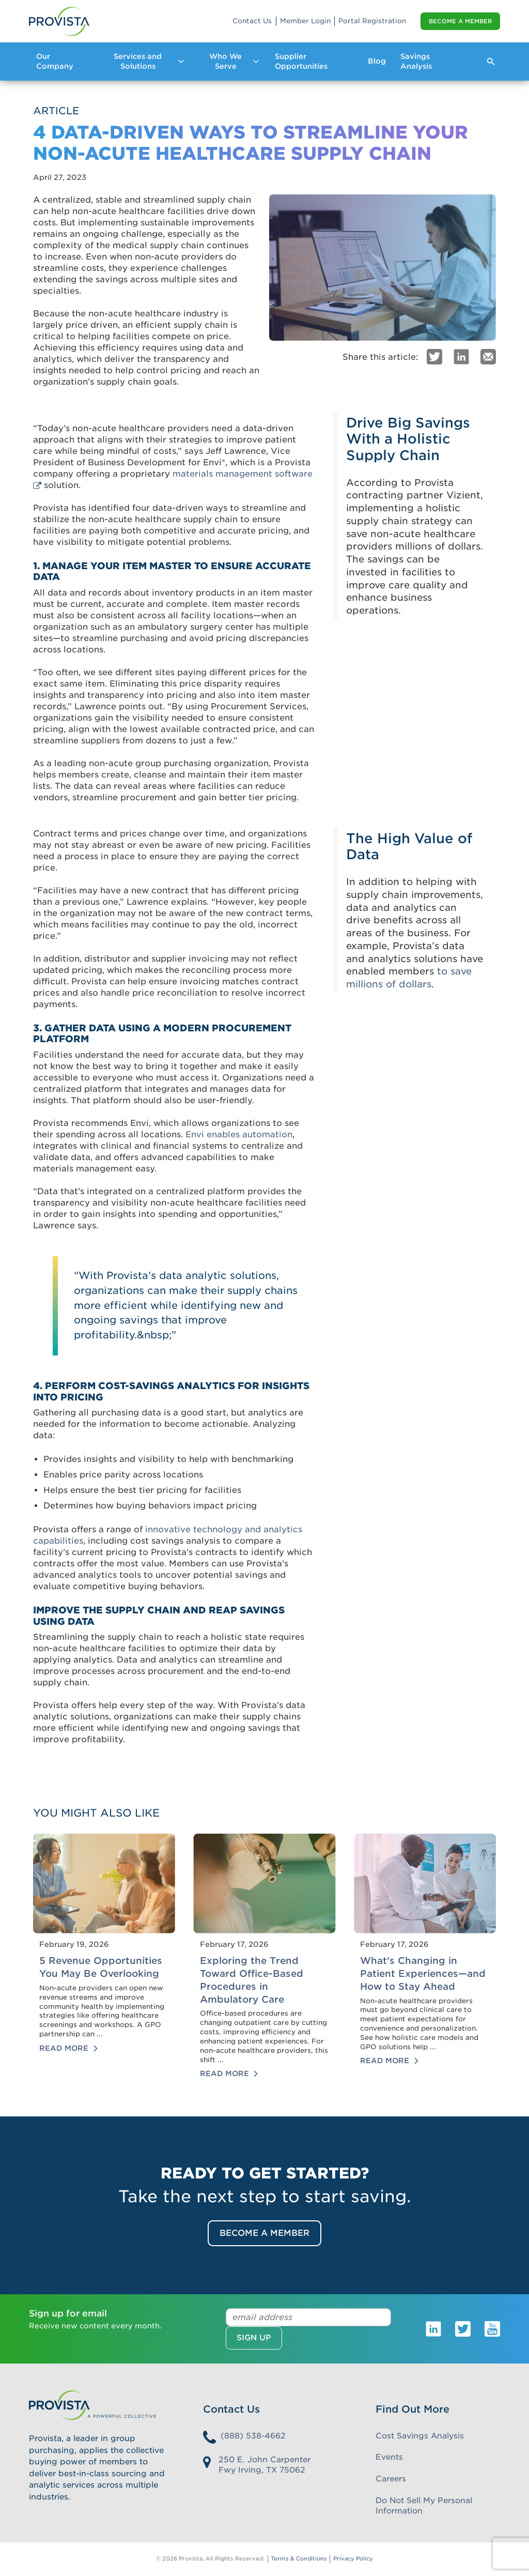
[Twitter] (434, 356)
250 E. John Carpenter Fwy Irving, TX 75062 (264, 2465)
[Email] (488, 356)
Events (389, 2457)
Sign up (254, 2337)
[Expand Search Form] (490, 61)
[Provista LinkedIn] (433, 2328)
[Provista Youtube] (492, 2328)
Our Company (54, 61)
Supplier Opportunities (301, 61)
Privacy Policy (353, 2558)
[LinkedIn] (461, 356)
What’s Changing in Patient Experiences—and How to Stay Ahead (423, 1973)
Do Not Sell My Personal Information (424, 2506)
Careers (391, 2478)
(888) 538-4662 (253, 2436)
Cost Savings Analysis (420, 2436)
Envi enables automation (238, 1134)
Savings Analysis (416, 61)
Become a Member (460, 21)
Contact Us (252, 21)
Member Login (305, 21)
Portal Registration (372, 21)
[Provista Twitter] (463, 2328)
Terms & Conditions (299, 2558)
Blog (377, 61)
